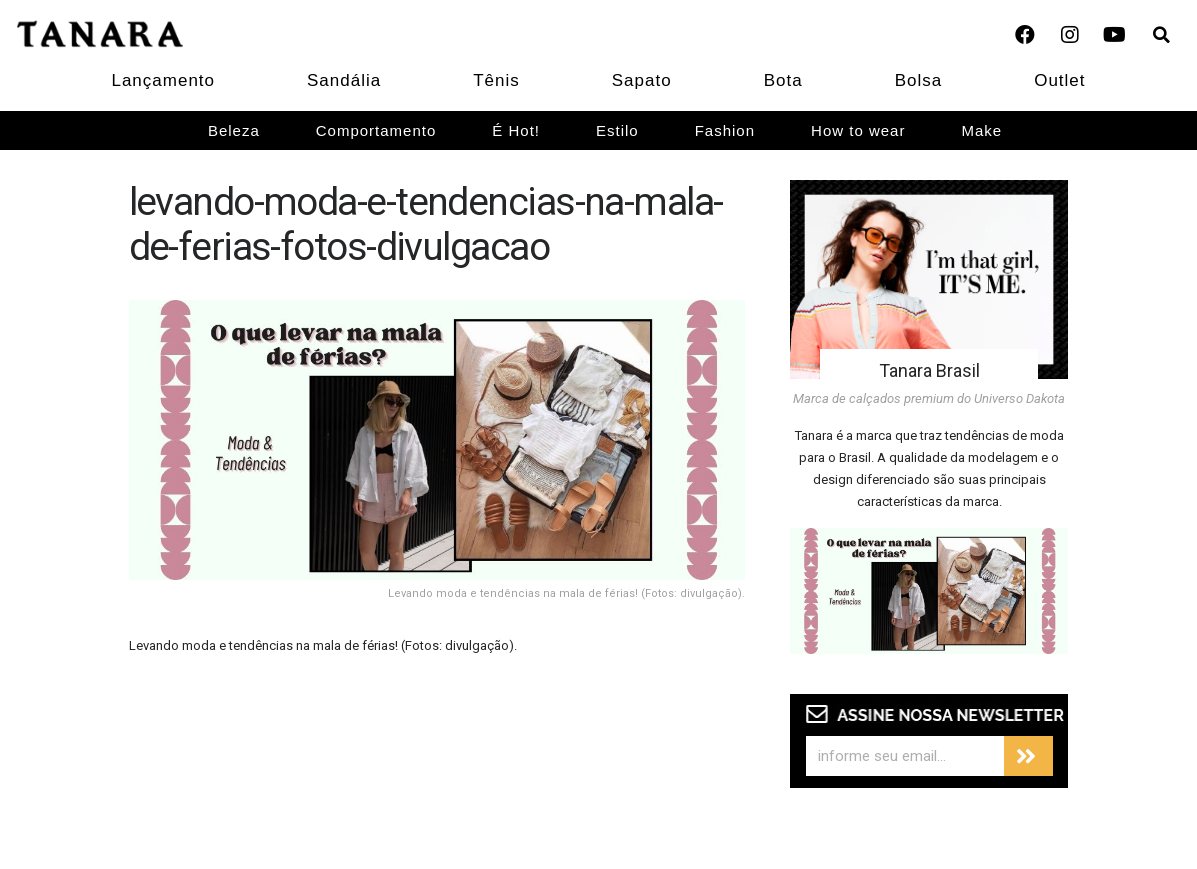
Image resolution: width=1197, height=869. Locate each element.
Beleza (234, 130)
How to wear (858, 130)
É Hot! (516, 130)
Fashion (725, 130)
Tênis (496, 80)
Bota (783, 80)
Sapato (642, 80)
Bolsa (919, 80)
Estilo (617, 130)
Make (981, 130)
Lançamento (163, 80)
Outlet (1059, 80)
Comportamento (376, 130)
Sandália (344, 80)
